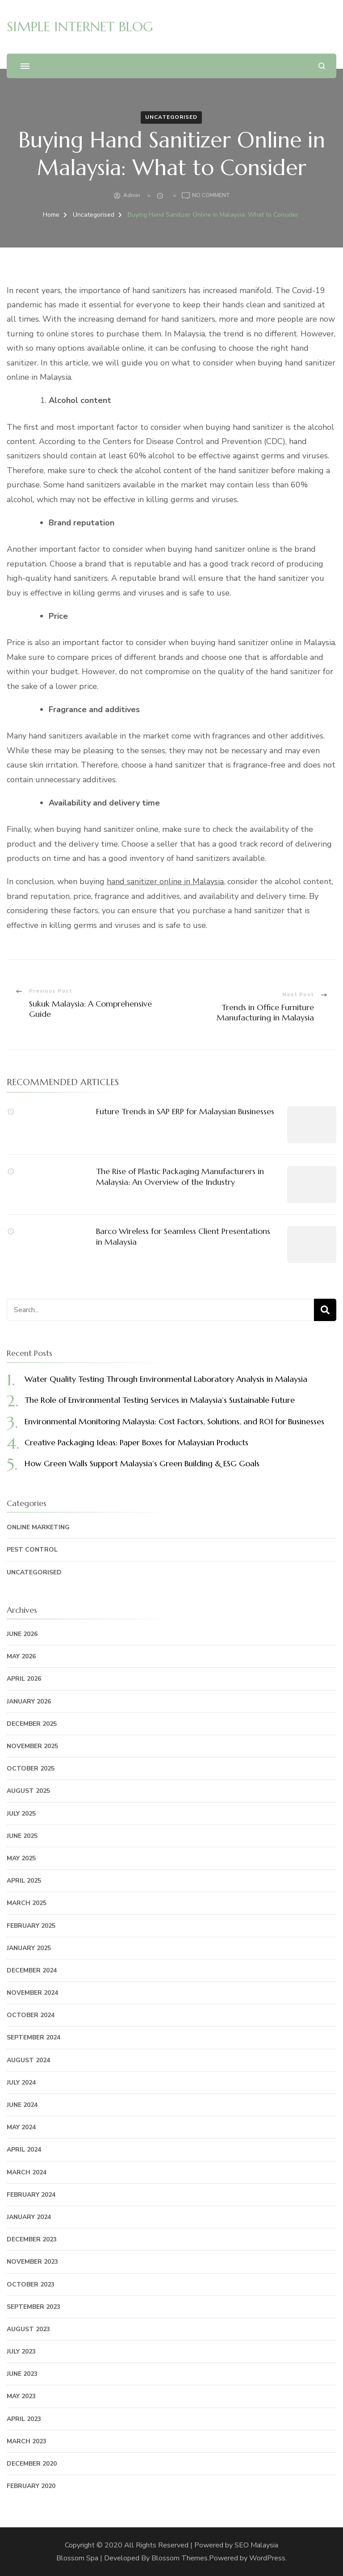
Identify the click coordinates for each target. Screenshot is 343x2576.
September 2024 (33, 2037)
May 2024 (21, 2127)
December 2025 (32, 1724)
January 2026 (29, 1701)
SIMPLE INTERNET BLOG (80, 26)
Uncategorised (171, 117)
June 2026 (22, 1634)
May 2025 (21, 1858)
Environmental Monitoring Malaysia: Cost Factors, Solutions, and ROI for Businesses (174, 1421)
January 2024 (29, 2217)
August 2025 (28, 1791)
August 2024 (28, 2060)
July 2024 (21, 2082)
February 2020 (31, 2486)
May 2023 (21, 2396)
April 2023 (24, 2419)
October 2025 (30, 1768)
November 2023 (32, 2261)
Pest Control (32, 1549)
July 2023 (21, 2351)
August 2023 (28, 2329)
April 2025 (24, 1880)
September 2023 (33, 2307)
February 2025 (31, 1926)
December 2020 (32, 2463)
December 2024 (32, 1970)
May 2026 (21, 1656)
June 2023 (22, 2374)
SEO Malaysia (256, 2545)
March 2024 (26, 2172)
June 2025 (22, 1836)
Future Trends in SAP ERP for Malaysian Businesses (185, 1111)
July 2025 (21, 1813)
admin (131, 195)
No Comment (211, 196)
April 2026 (24, 1678)
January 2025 (29, 1948)
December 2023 (32, 2239)
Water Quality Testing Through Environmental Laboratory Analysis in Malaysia (166, 1379)
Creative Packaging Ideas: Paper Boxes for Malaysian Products (136, 1442)
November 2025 (32, 1746)
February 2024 (31, 2194)
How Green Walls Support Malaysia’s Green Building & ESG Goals (142, 1463)
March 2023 (26, 2441)
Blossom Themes (179, 2558)
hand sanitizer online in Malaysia (165, 881)
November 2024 (32, 1993)
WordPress (267, 2558)
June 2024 (22, 2105)
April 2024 (24, 2149)
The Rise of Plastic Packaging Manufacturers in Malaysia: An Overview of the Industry (180, 1176)
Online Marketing (38, 1527)
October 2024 (30, 2015)
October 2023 (30, 2284)
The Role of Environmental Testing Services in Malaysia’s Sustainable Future (160, 1400)
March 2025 (26, 1903)
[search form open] (322, 66)
